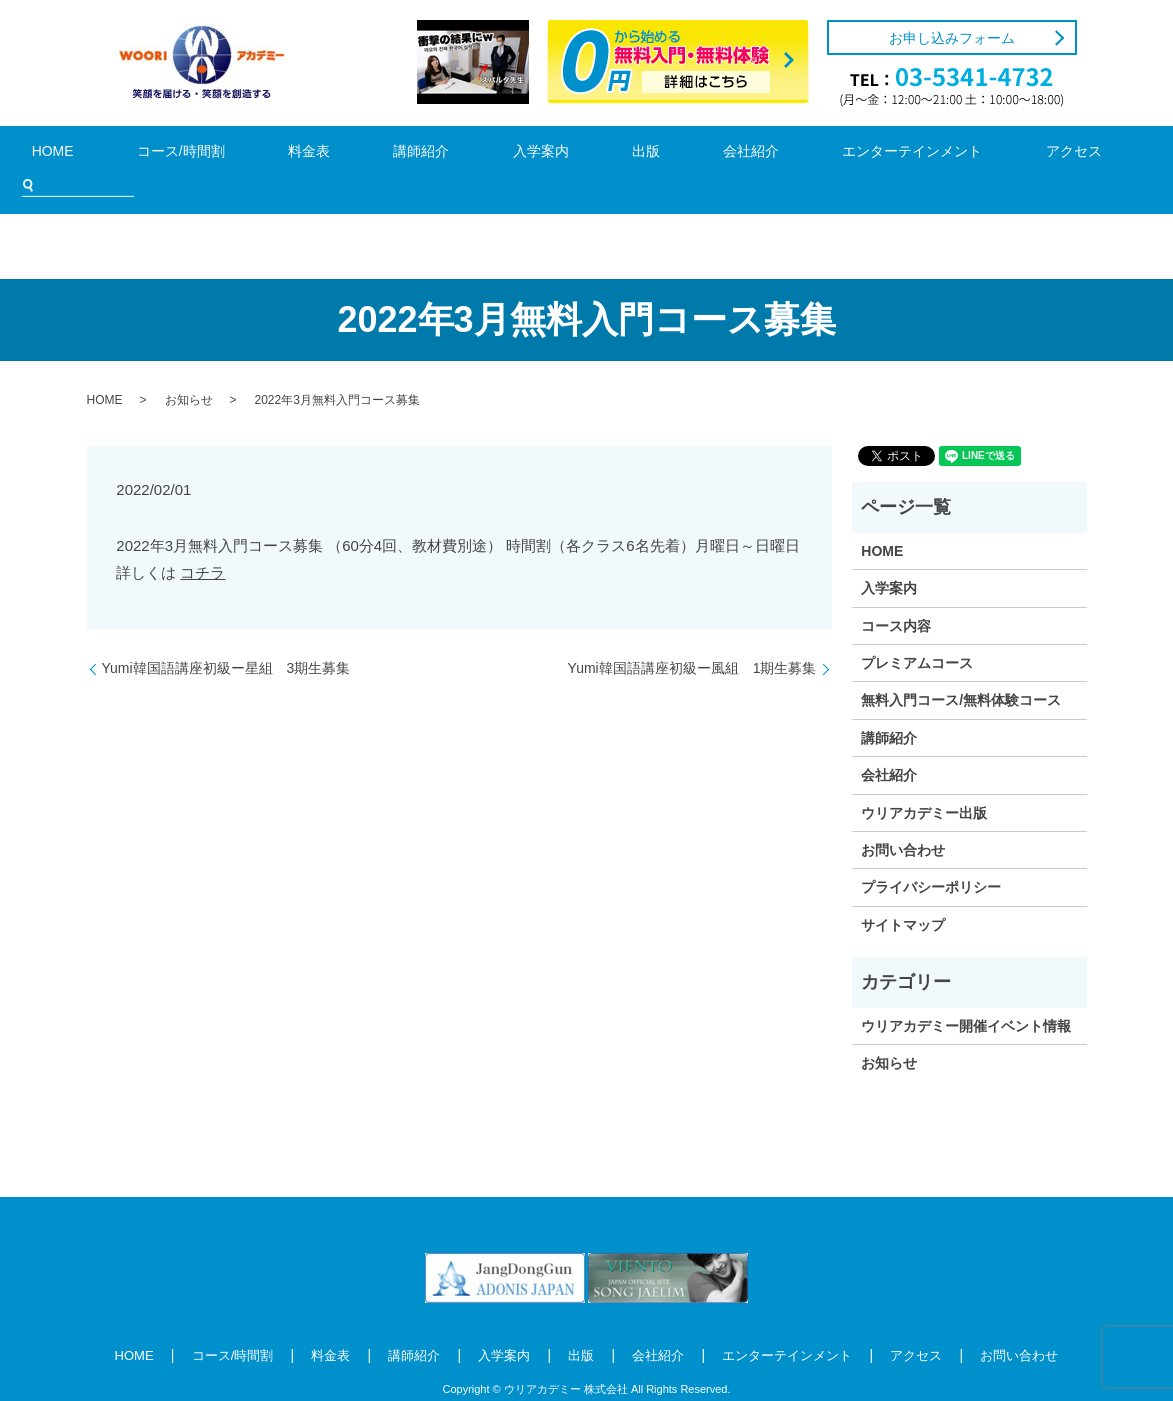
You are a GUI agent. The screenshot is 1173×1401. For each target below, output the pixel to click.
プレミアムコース (917, 633)
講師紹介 (396, 154)
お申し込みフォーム (952, 38)
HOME (120, 154)
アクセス (890, 154)
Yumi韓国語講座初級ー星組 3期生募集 (226, 638)
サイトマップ (903, 895)
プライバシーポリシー (931, 857)
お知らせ (189, 370)
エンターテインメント (762, 154)
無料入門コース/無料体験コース (961, 670)
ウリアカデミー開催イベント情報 (966, 996)
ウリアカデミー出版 (924, 783)
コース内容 (896, 596)
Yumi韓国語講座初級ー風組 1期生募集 (692, 638)
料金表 (313, 154)
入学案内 (484, 154)
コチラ (202, 541)
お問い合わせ (903, 820)
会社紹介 (635, 154)
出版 (560, 154)
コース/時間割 (217, 154)
